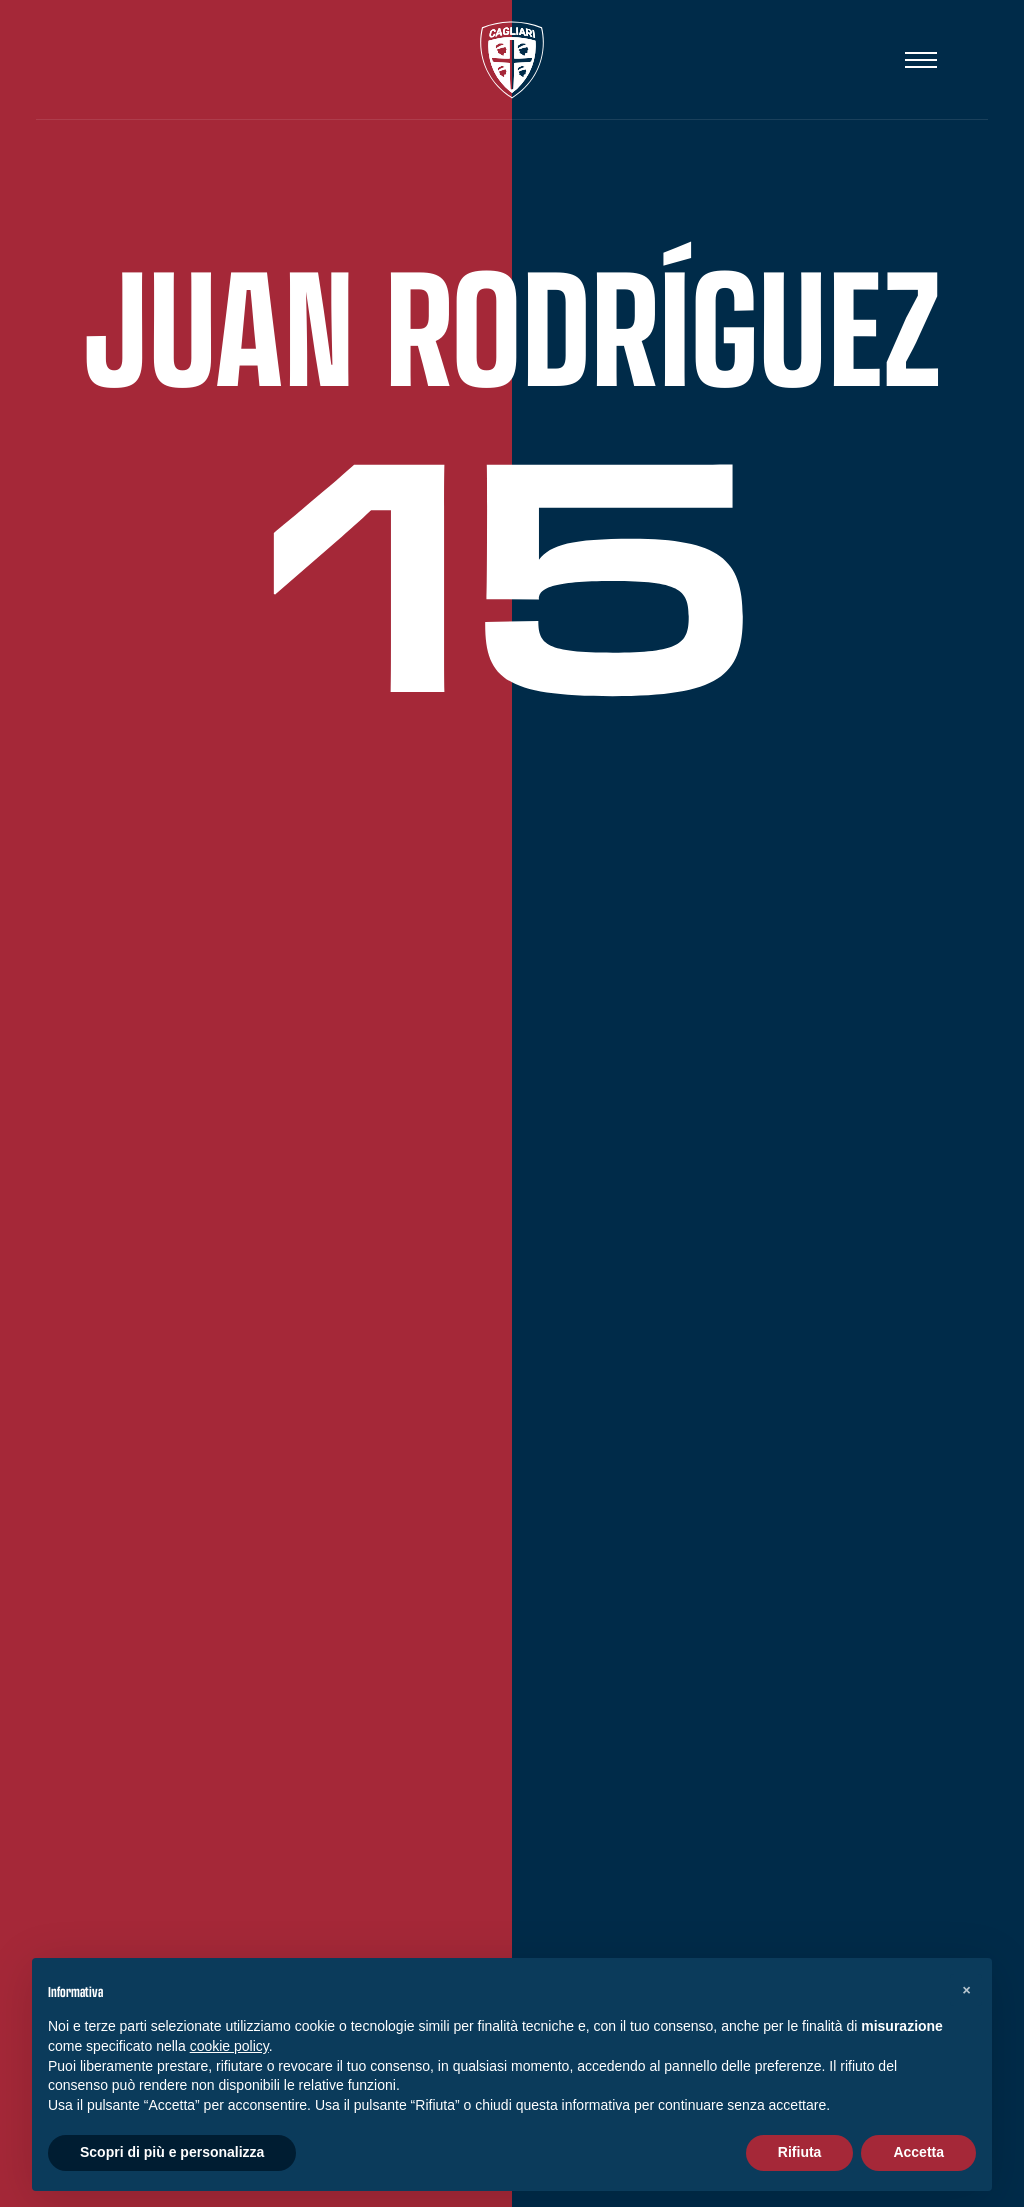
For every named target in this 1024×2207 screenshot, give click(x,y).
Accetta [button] (918, 2152)
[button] (966, 1990)
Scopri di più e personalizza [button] (172, 2152)
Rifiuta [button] (800, 2152)
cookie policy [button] (229, 2046)
